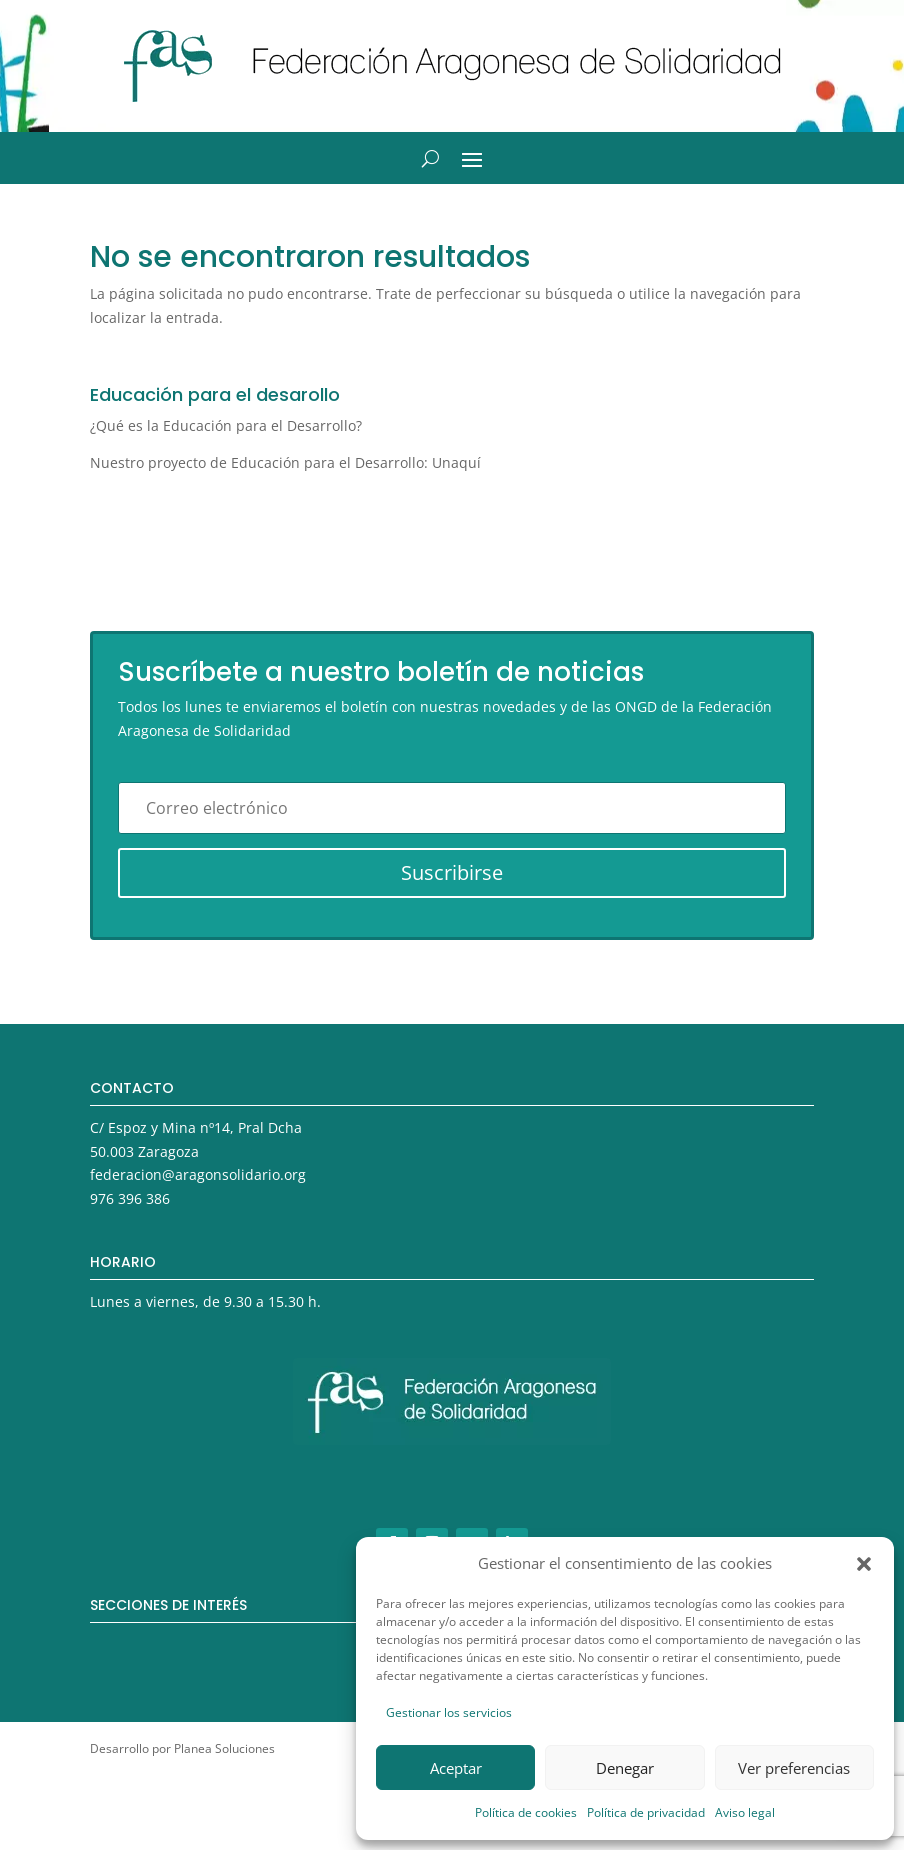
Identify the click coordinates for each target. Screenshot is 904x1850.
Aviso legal (745, 1812)
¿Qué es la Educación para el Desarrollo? (226, 425)
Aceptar (456, 1768)
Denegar (625, 1768)
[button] (864, 1564)
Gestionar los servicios (449, 1712)
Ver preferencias (794, 1768)
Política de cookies (526, 1812)
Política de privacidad (646, 1812)
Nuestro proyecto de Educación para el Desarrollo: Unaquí (285, 462)
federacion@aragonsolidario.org (198, 1174)
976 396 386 (130, 1198)
